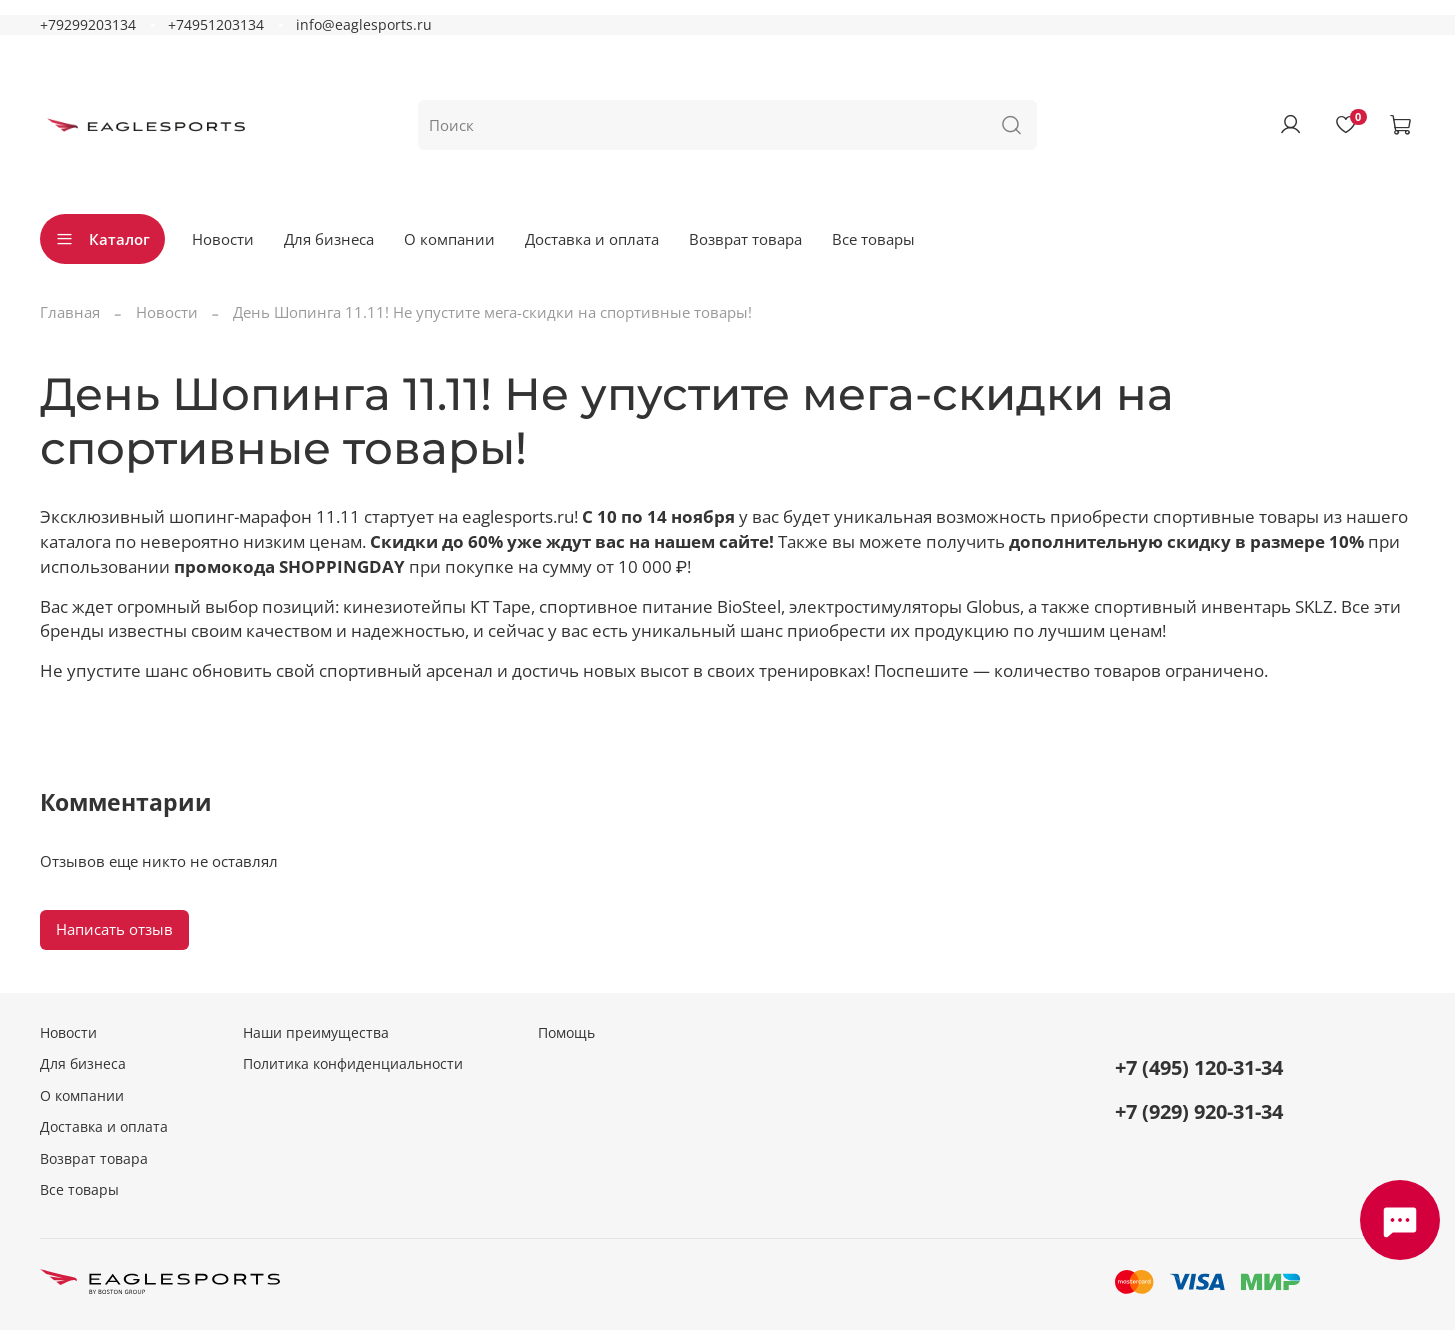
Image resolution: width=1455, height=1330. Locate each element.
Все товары (873, 239)
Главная (70, 312)
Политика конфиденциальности (353, 1064)
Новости (223, 239)
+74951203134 (216, 25)
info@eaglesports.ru (364, 25)
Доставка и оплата (592, 239)
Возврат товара (745, 239)
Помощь (566, 1033)
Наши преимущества (316, 1033)
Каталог (102, 239)
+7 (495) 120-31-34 (1199, 1067)
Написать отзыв (114, 929)
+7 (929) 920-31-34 (1199, 1111)
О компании (449, 239)
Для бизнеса (329, 239)
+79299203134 (88, 25)
